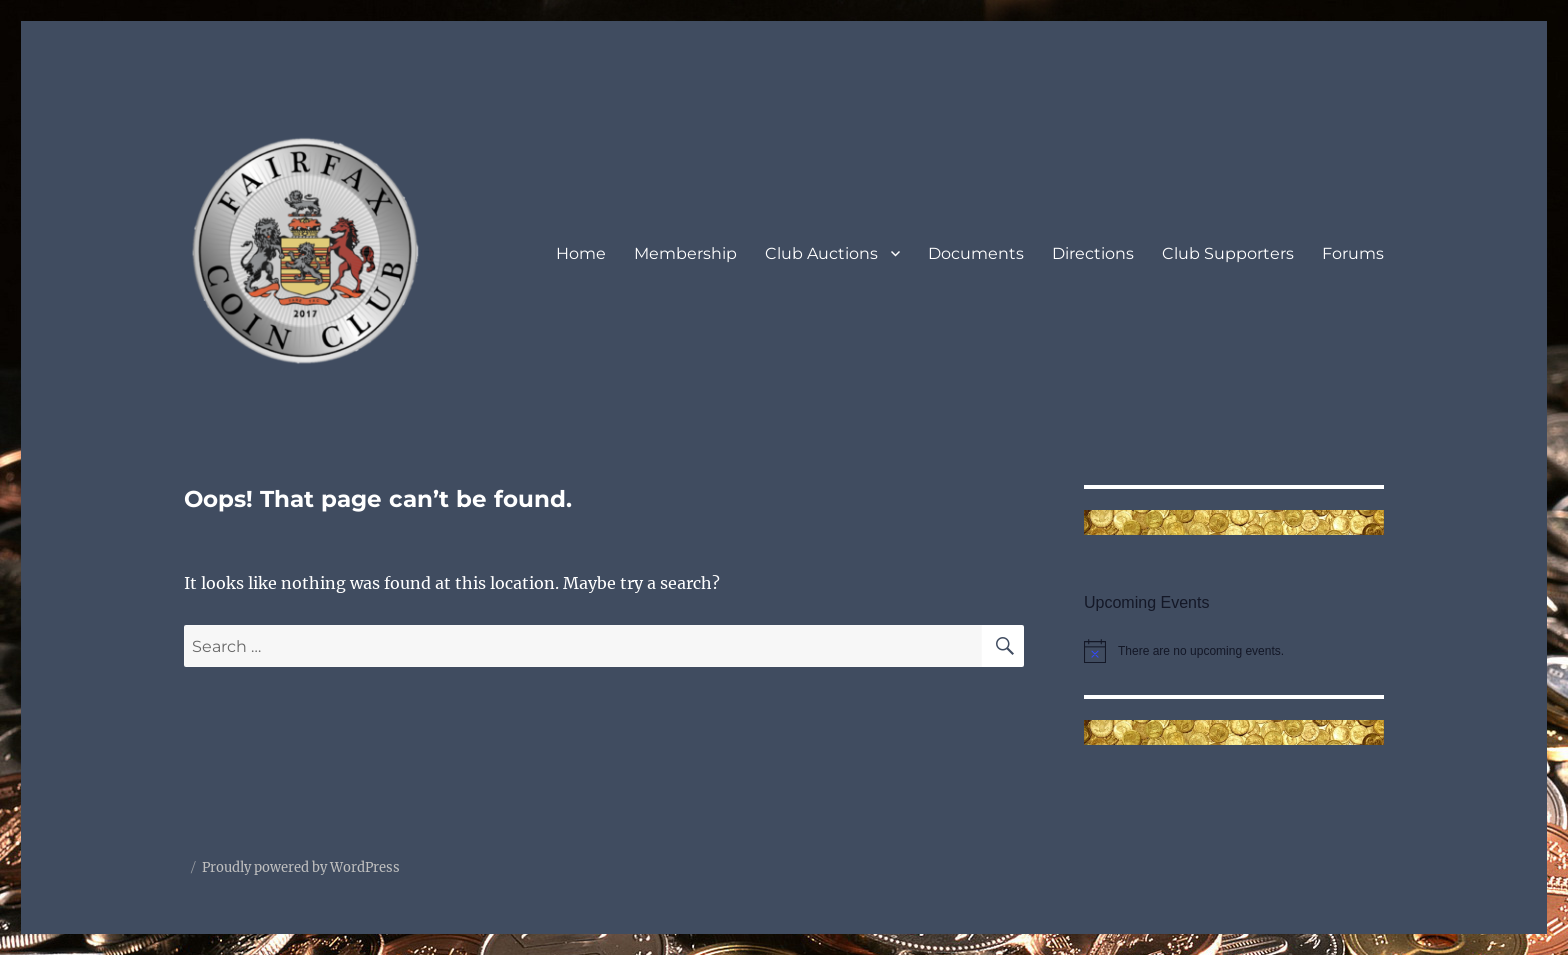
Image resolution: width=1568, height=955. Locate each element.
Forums (1353, 253)
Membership (685, 253)
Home (581, 253)
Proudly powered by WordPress (301, 867)
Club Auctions (821, 253)
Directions (1093, 253)
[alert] (1234, 651)
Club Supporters (1228, 253)
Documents (976, 253)
